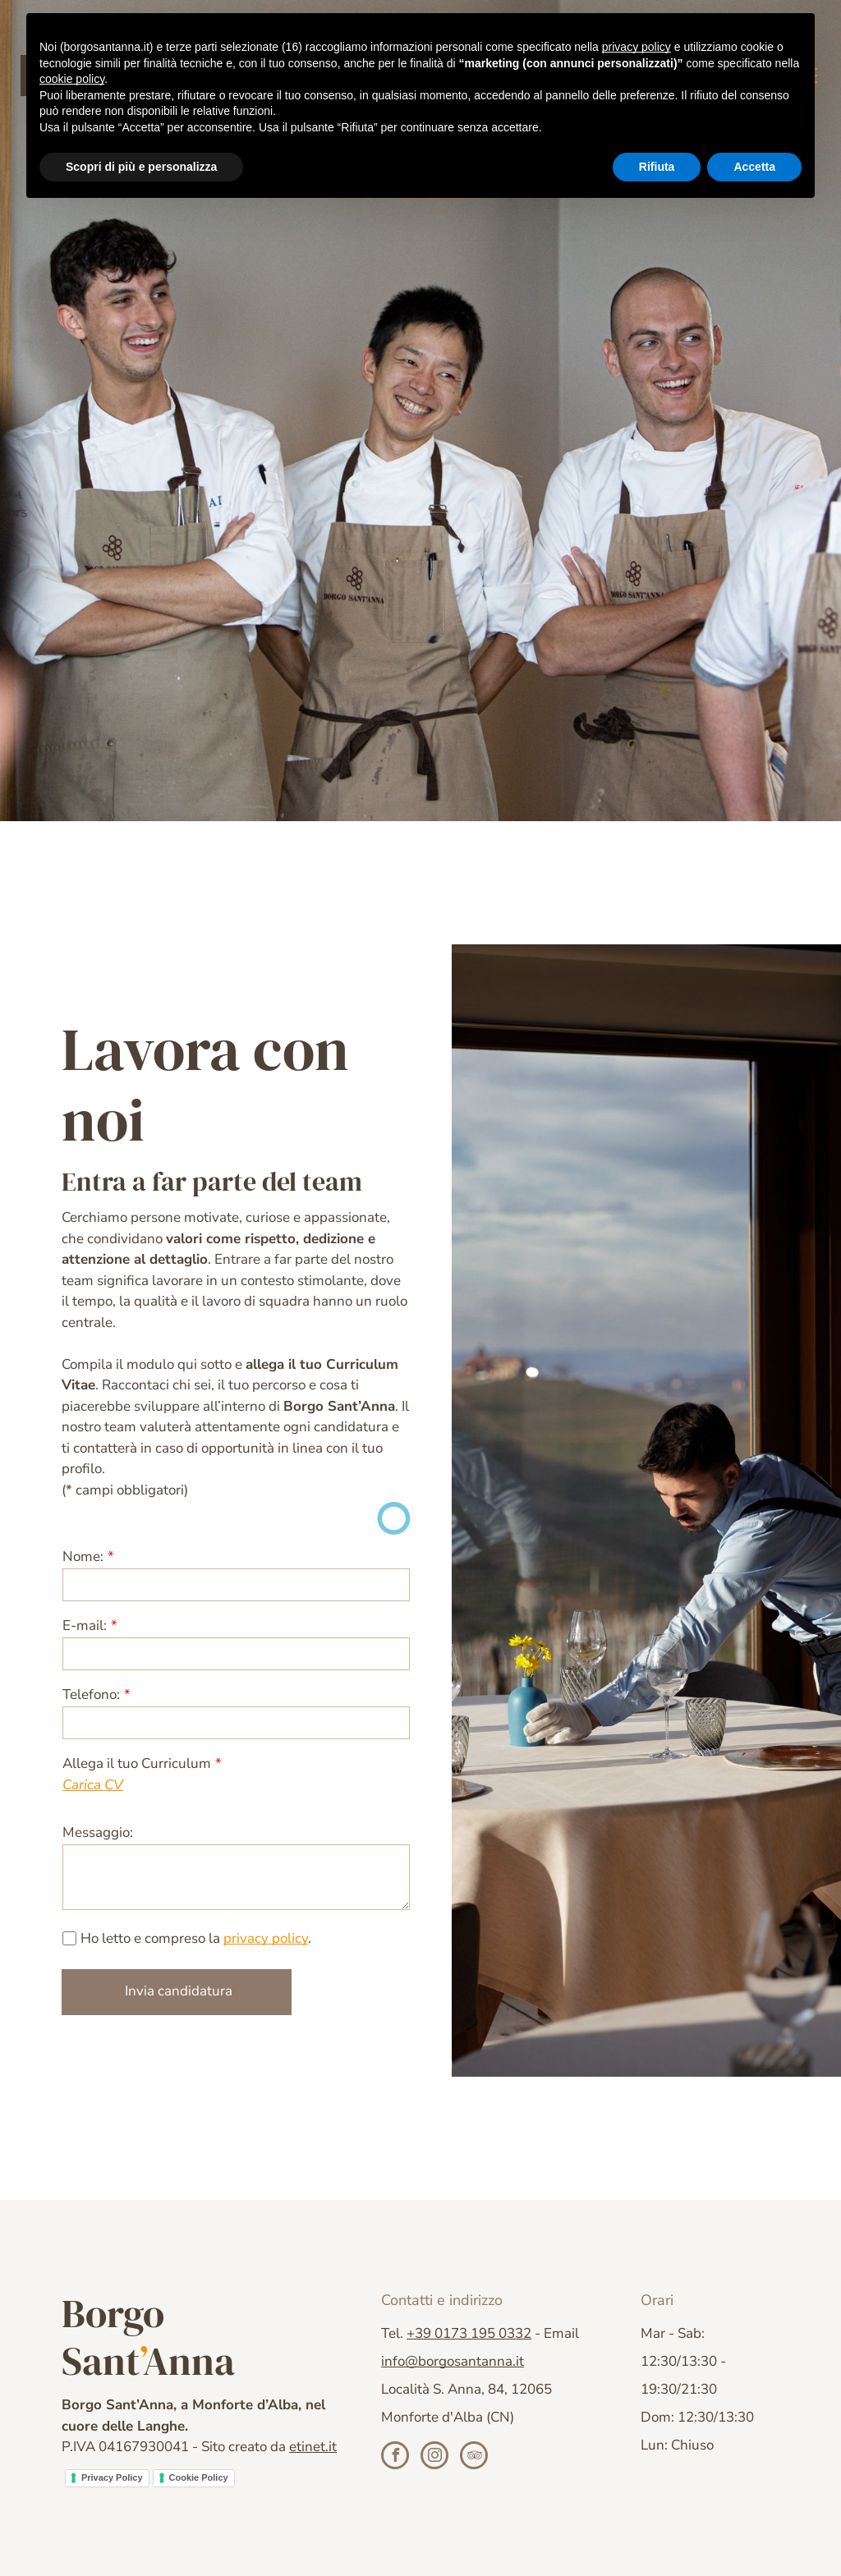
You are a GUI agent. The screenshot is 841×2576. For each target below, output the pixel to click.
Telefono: (91, 1694)
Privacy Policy (112, 2477)
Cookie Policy (198, 2477)
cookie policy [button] (71, 78)
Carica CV (92, 1784)
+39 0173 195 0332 (469, 2333)
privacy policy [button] (636, 46)
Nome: (82, 1556)
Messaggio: (97, 1832)
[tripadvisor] (474, 2457)
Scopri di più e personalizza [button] (141, 166)
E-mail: (84, 1625)
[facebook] (395, 2457)
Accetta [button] (754, 166)
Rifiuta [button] (657, 166)
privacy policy (265, 1938)
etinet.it (313, 2446)
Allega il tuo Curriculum (136, 1763)
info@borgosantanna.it (452, 2361)
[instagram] (434, 2457)
